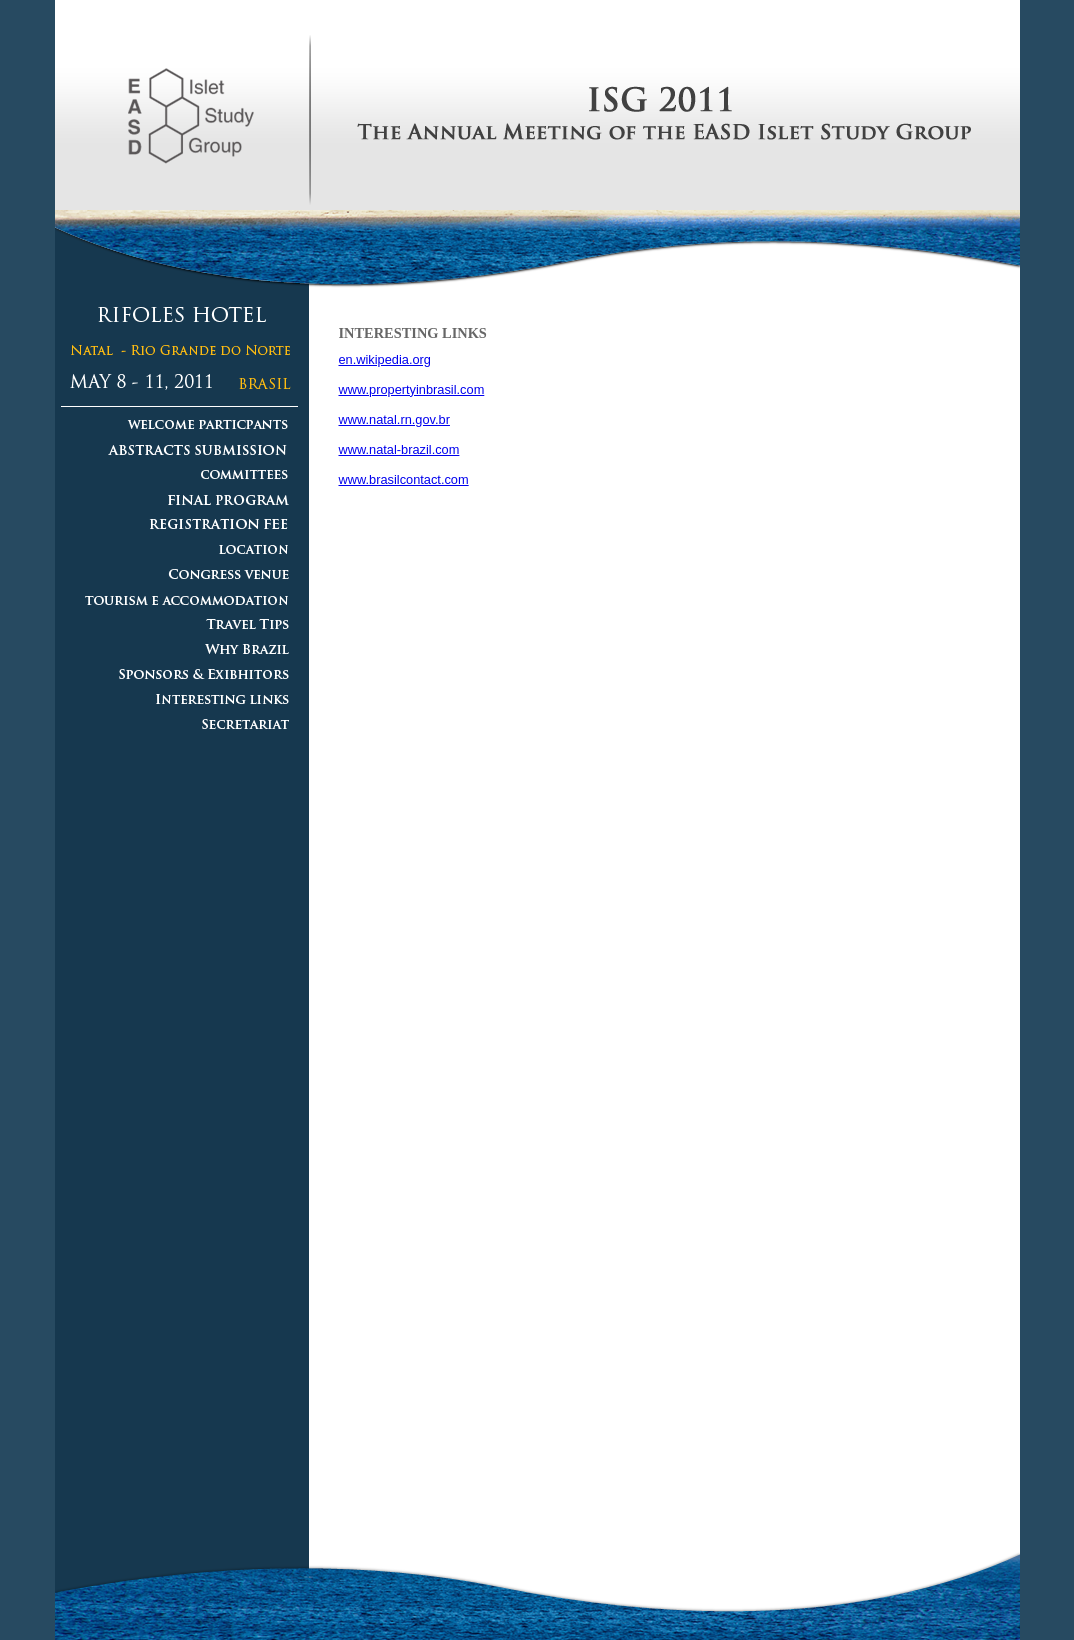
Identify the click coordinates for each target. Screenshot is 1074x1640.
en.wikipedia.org (385, 359)
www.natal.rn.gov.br (394, 419)
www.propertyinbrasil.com (412, 389)
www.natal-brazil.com (399, 449)
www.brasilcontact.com (404, 479)
